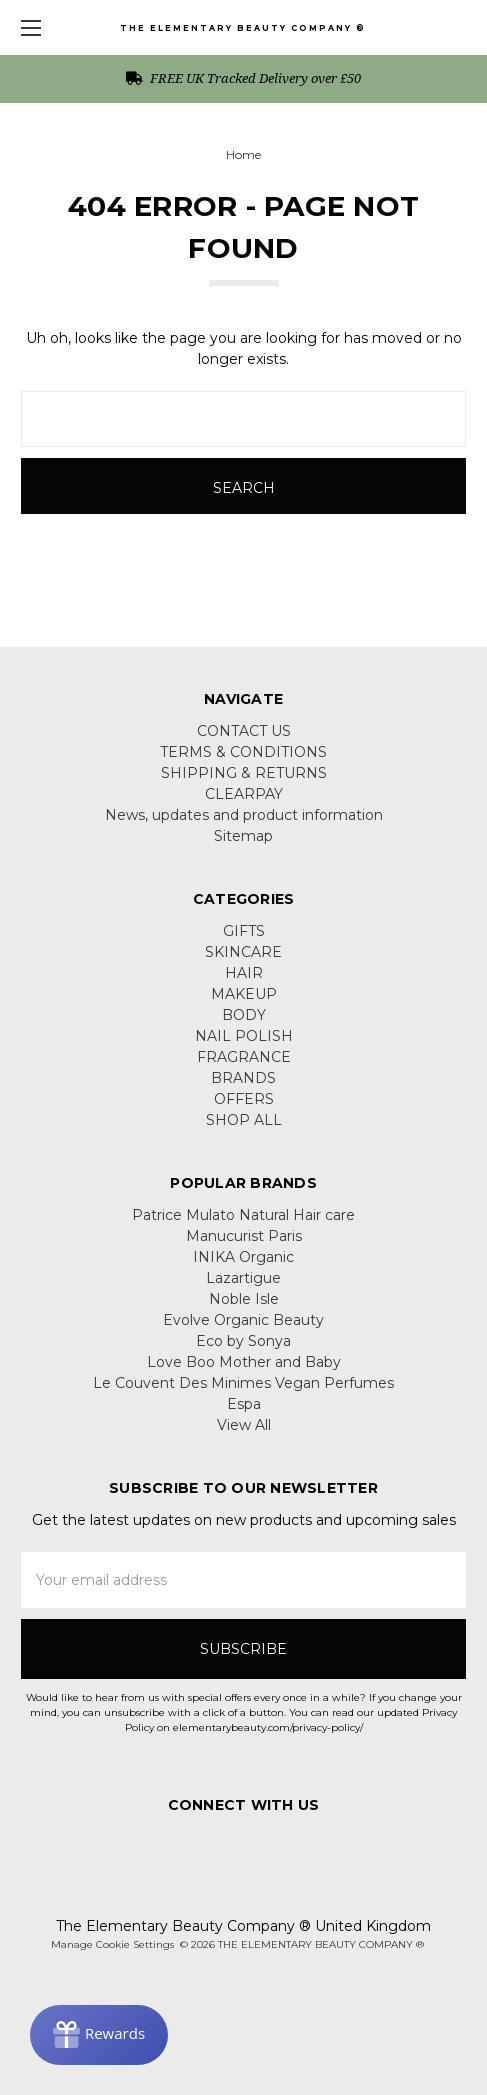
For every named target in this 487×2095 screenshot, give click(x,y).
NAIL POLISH (244, 1036)
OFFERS (244, 1099)
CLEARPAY (244, 794)
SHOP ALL (244, 1120)
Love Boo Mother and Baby (244, 1362)
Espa (244, 1404)
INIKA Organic (243, 1257)
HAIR (244, 973)
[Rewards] (99, 2035)
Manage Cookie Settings (112, 1944)
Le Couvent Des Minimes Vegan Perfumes (243, 1383)
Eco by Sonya (243, 1341)
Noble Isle (244, 1299)
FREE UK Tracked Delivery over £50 (243, 78)
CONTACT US (244, 731)
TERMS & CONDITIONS (243, 752)
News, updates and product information (244, 815)
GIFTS (244, 931)
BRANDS (243, 1078)
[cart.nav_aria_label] (462, 27)
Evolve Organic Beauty (243, 1320)
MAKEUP (244, 994)
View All (244, 1425)
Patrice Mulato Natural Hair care (243, 1215)
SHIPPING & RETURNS (244, 773)
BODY (244, 1015)
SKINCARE (243, 952)
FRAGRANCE (244, 1057)
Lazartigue (243, 1278)
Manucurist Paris (244, 1236)
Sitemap (243, 836)
